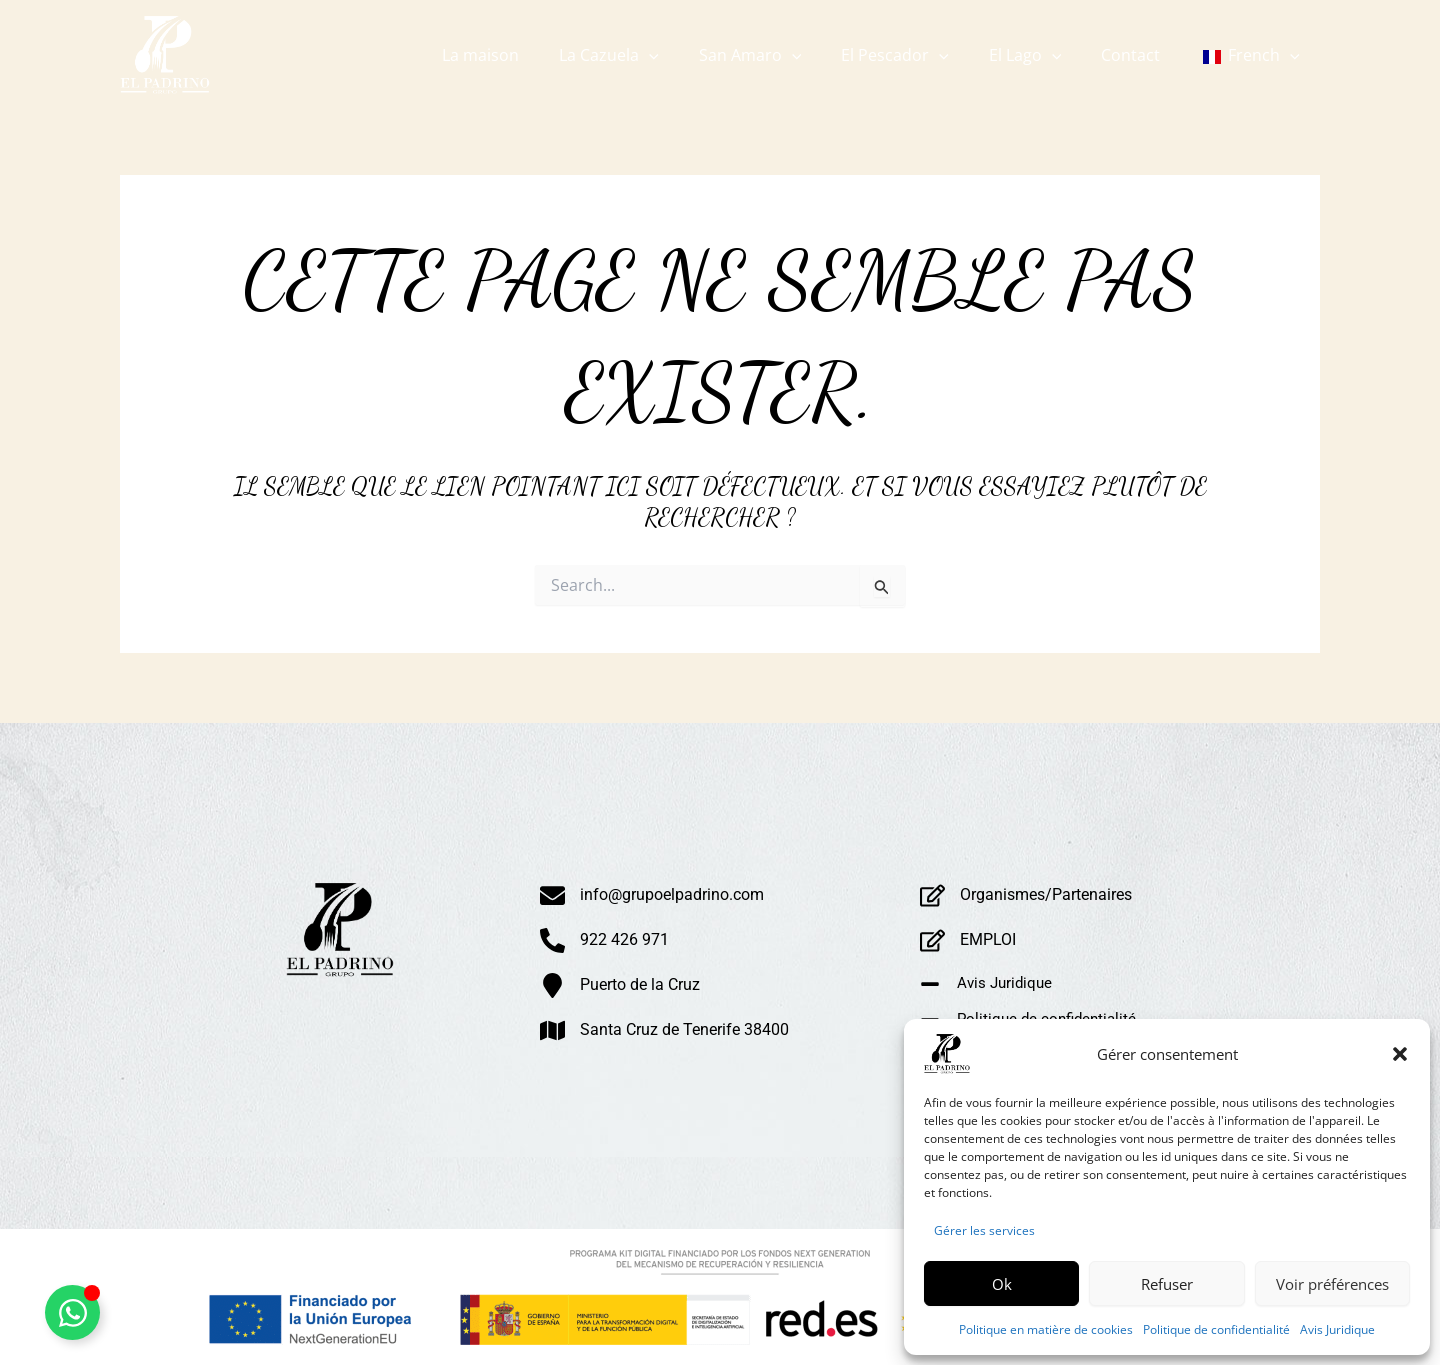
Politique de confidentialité (1216, 1329)
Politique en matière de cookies (1046, 1329)
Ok (1002, 1284)
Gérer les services (984, 1230)
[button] (1400, 1054)
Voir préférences (1332, 1284)
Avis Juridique (1337, 1329)
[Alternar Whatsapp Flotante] (72, 1312)
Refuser (1167, 1284)
